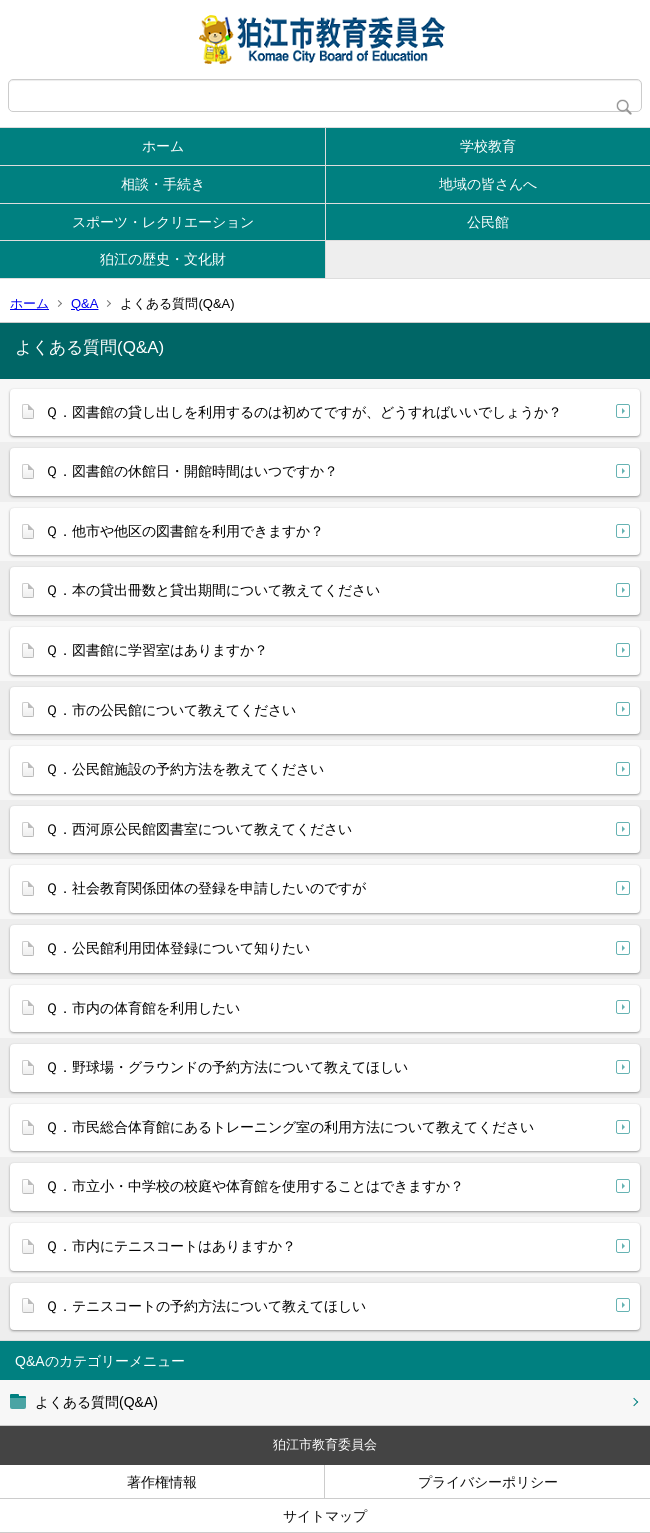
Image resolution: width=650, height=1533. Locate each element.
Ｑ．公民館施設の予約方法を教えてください (184, 769)
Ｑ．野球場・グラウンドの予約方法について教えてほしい (226, 1067)
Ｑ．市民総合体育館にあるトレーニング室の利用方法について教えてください (289, 1127)
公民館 (488, 222)
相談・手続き (163, 184)
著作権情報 (162, 1482)
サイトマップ (325, 1516)
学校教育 (488, 146)
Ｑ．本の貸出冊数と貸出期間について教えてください (212, 590)
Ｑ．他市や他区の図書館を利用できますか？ (184, 531)
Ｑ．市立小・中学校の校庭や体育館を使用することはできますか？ (254, 1186)
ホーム (163, 146)
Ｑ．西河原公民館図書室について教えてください (198, 829)
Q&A (84, 303)
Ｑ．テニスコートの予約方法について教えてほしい (205, 1306)
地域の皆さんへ (488, 184)
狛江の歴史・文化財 (163, 259)
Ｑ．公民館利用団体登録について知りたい (177, 948)
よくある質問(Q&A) (96, 1402)
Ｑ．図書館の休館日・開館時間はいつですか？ (191, 471)
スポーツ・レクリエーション (163, 222)
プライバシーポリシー (488, 1482)
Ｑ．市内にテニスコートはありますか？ (170, 1246)
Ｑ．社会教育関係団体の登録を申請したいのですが (205, 888)
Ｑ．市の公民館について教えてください (170, 710)
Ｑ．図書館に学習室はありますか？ (156, 650)
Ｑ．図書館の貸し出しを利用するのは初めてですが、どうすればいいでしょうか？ (303, 412)
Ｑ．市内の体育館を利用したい (142, 1008)
